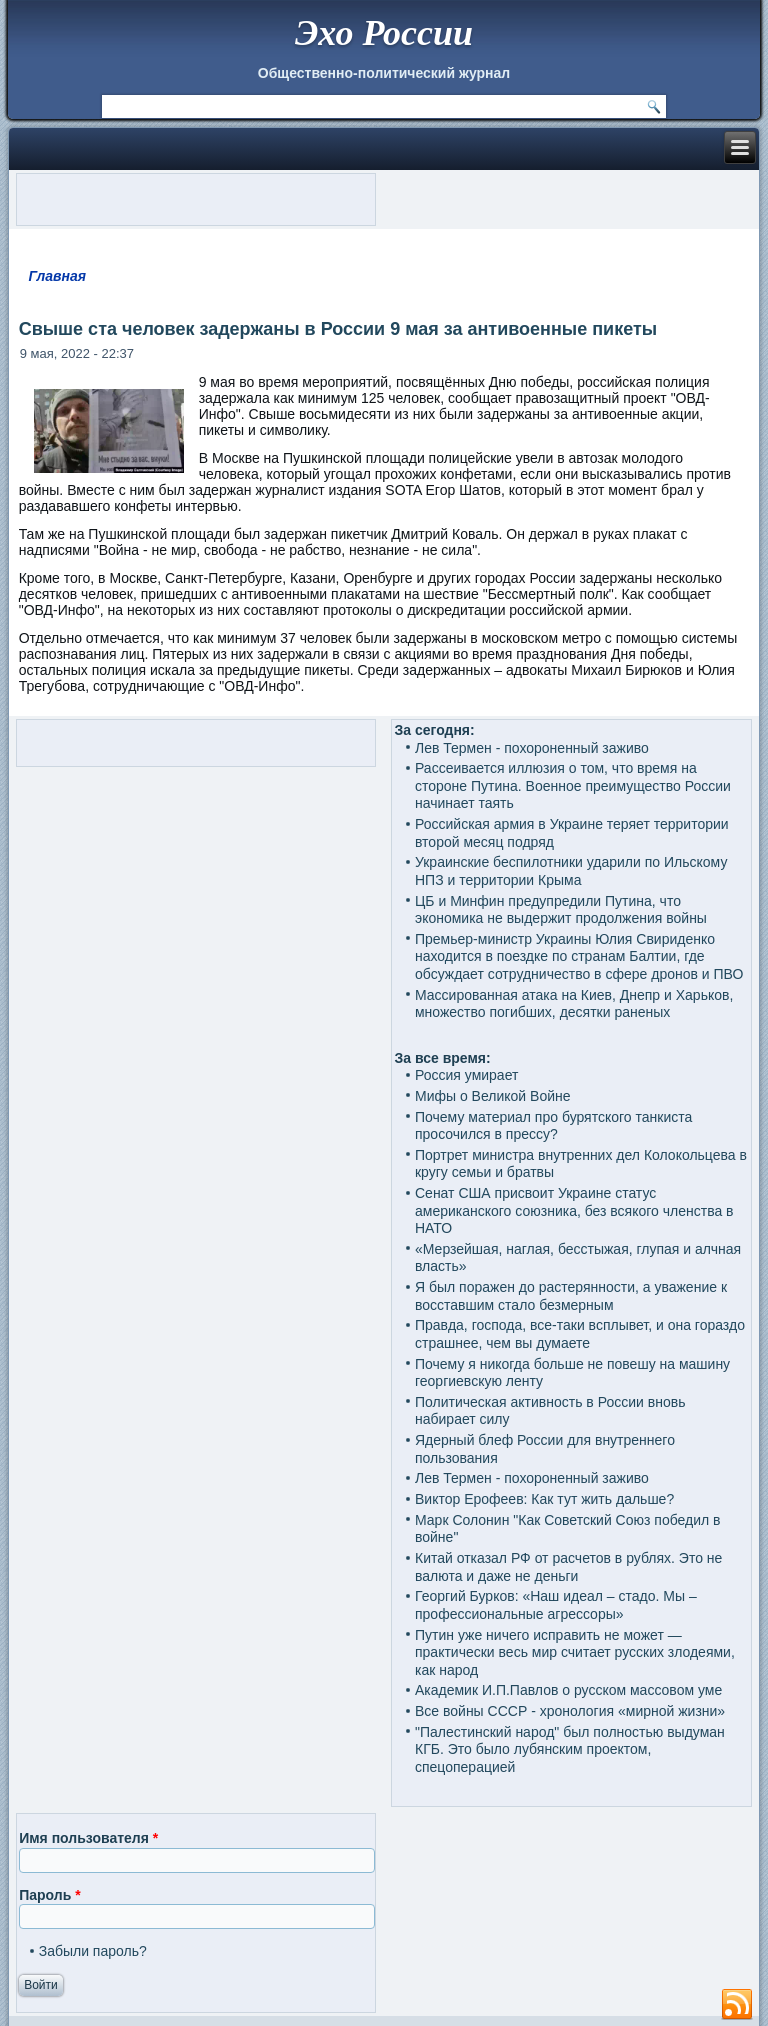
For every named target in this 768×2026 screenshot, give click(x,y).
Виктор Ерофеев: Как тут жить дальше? (544, 1499)
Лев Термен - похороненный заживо (532, 748)
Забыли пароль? (93, 1951)
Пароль (49, 1895)
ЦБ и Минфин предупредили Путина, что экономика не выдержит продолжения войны (561, 910)
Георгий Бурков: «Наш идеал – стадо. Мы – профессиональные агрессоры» (556, 1605)
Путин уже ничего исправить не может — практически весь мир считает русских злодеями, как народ (575, 1652)
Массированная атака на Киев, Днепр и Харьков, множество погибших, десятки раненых (574, 1004)
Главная (57, 276)
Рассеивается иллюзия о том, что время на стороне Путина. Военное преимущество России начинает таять (573, 785)
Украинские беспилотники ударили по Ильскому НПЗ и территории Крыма (571, 871)
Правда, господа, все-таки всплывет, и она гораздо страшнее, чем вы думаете (580, 1334)
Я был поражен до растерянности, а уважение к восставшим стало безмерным (571, 1296)
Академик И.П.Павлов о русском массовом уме (568, 1690)
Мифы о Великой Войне (493, 1096)
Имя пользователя (88, 1838)
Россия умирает (466, 1075)
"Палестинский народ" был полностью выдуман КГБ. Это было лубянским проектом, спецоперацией (570, 1749)
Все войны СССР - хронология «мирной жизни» (570, 1711)
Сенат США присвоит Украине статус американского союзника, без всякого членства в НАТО (574, 1210)
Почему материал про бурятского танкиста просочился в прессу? (553, 1126)
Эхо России (384, 33)
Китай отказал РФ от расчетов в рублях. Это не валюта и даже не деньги (568, 1567)
